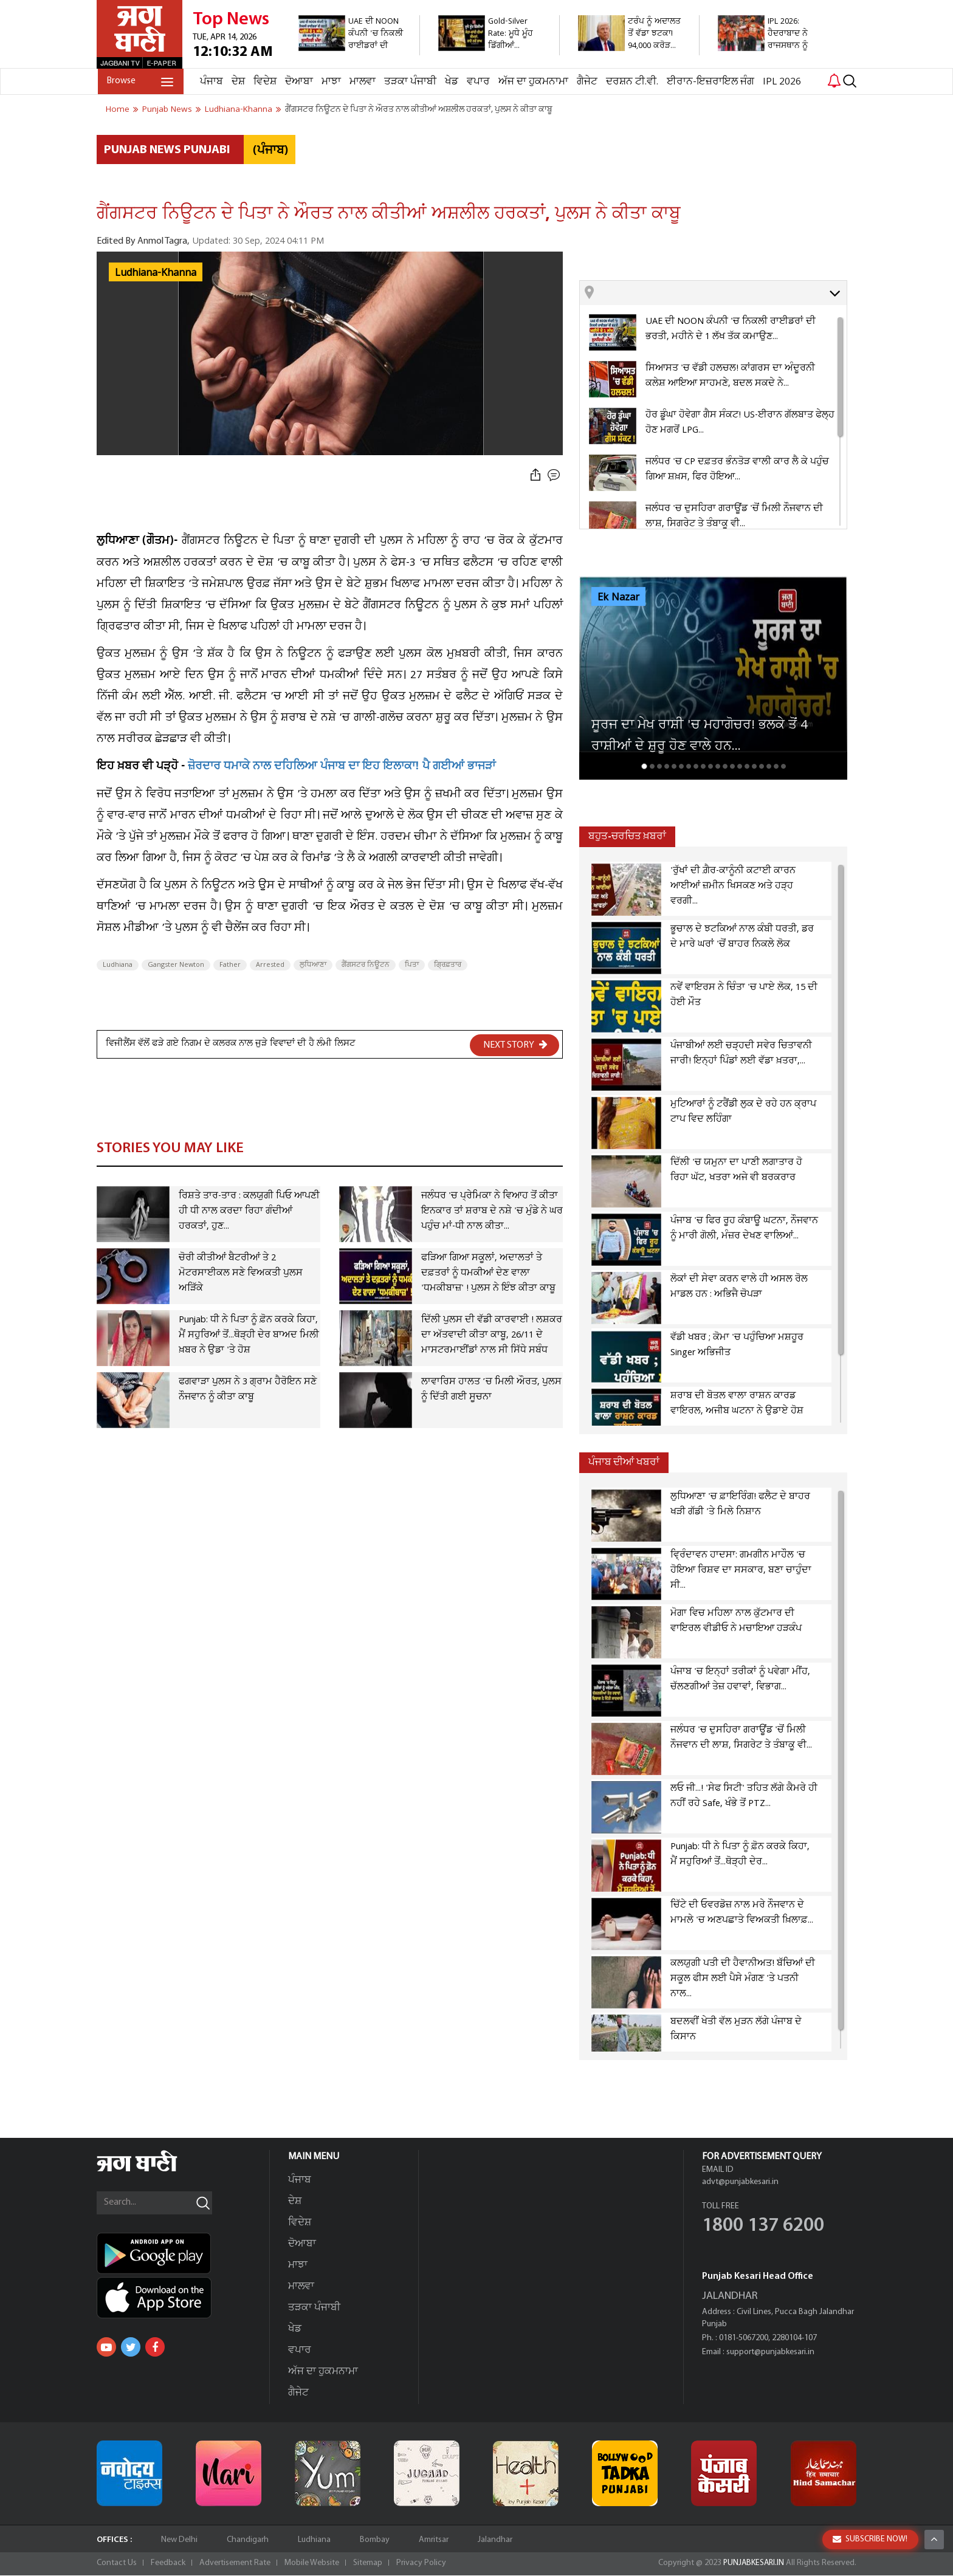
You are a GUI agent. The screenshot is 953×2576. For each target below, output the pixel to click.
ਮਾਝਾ (330, 82)
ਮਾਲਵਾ (361, 82)
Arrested (270, 965)
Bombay (375, 2540)
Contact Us (117, 2563)
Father (230, 965)
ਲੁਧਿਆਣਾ (313, 965)
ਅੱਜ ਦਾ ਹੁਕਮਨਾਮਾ (532, 82)
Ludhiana (117, 965)
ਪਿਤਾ (412, 965)
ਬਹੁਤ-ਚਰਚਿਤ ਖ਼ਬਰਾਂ (627, 836)
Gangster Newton (176, 965)
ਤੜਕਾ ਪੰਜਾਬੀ (409, 82)
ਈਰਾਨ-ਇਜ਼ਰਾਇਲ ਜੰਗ (709, 82)
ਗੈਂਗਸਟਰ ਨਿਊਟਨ (366, 965)
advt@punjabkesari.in (740, 2182)
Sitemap (367, 2563)
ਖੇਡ (450, 82)
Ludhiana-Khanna (155, 273)
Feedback (168, 2563)
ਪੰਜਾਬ (210, 82)
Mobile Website (311, 2563)
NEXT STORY (515, 1044)
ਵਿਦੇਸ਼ (263, 82)
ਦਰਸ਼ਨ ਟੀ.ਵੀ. (631, 82)
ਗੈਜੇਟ (586, 82)
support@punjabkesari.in (770, 2352)
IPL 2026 (781, 82)
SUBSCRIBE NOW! (870, 2539)
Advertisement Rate (234, 2563)
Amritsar (434, 2540)
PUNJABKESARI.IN (752, 2563)
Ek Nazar (618, 597)
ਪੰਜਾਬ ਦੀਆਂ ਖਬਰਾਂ (623, 1462)
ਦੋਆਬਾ (298, 82)
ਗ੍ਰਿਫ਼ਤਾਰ (447, 965)
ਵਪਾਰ (477, 82)
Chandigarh (248, 2540)
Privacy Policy (421, 2563)
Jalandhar (495, 2540)
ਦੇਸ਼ (237, 82)
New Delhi (179, 2540)
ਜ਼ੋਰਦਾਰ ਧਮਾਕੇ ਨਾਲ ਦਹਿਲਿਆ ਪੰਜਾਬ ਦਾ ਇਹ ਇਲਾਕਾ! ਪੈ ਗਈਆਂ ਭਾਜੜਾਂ (341, 767)
